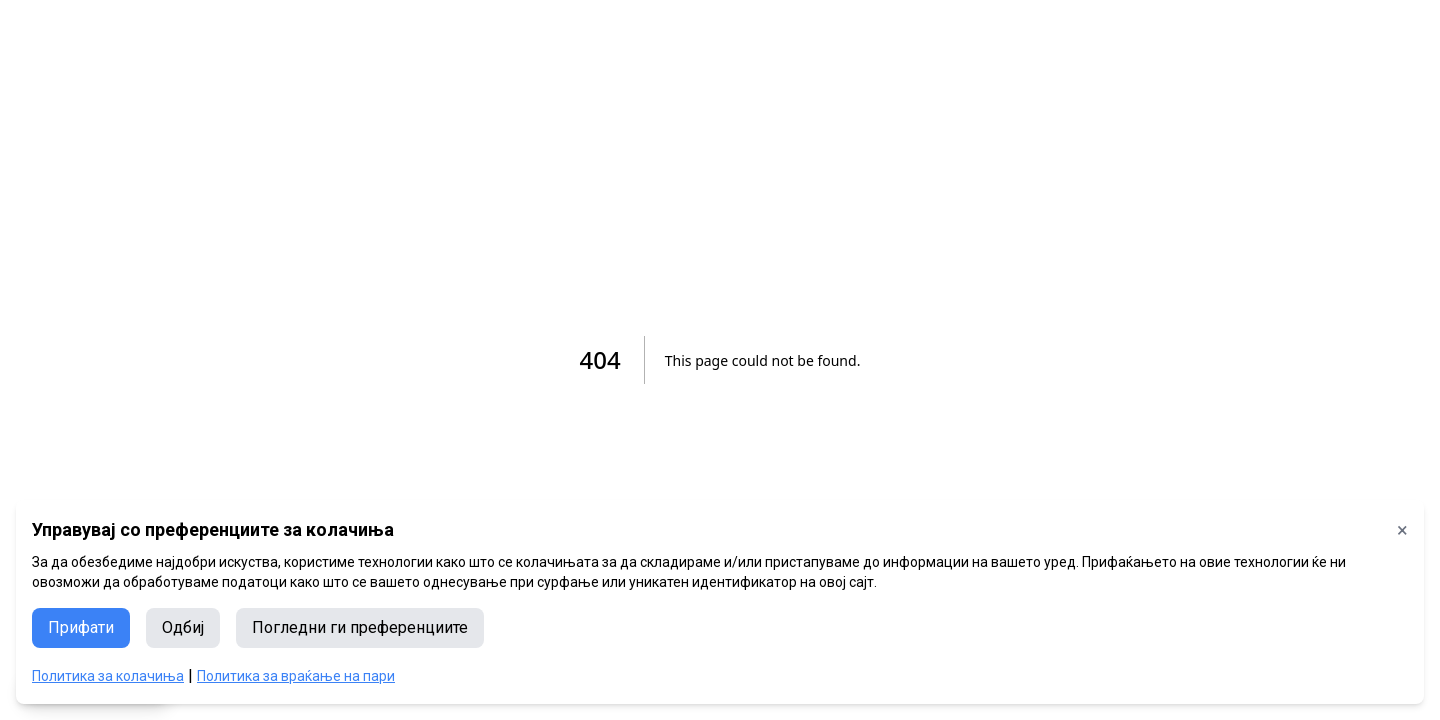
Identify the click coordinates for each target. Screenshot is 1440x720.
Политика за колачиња (108, 676)
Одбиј (183, 627)
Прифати (81, 627)
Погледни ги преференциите (360, 627)
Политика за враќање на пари (296, 676)
